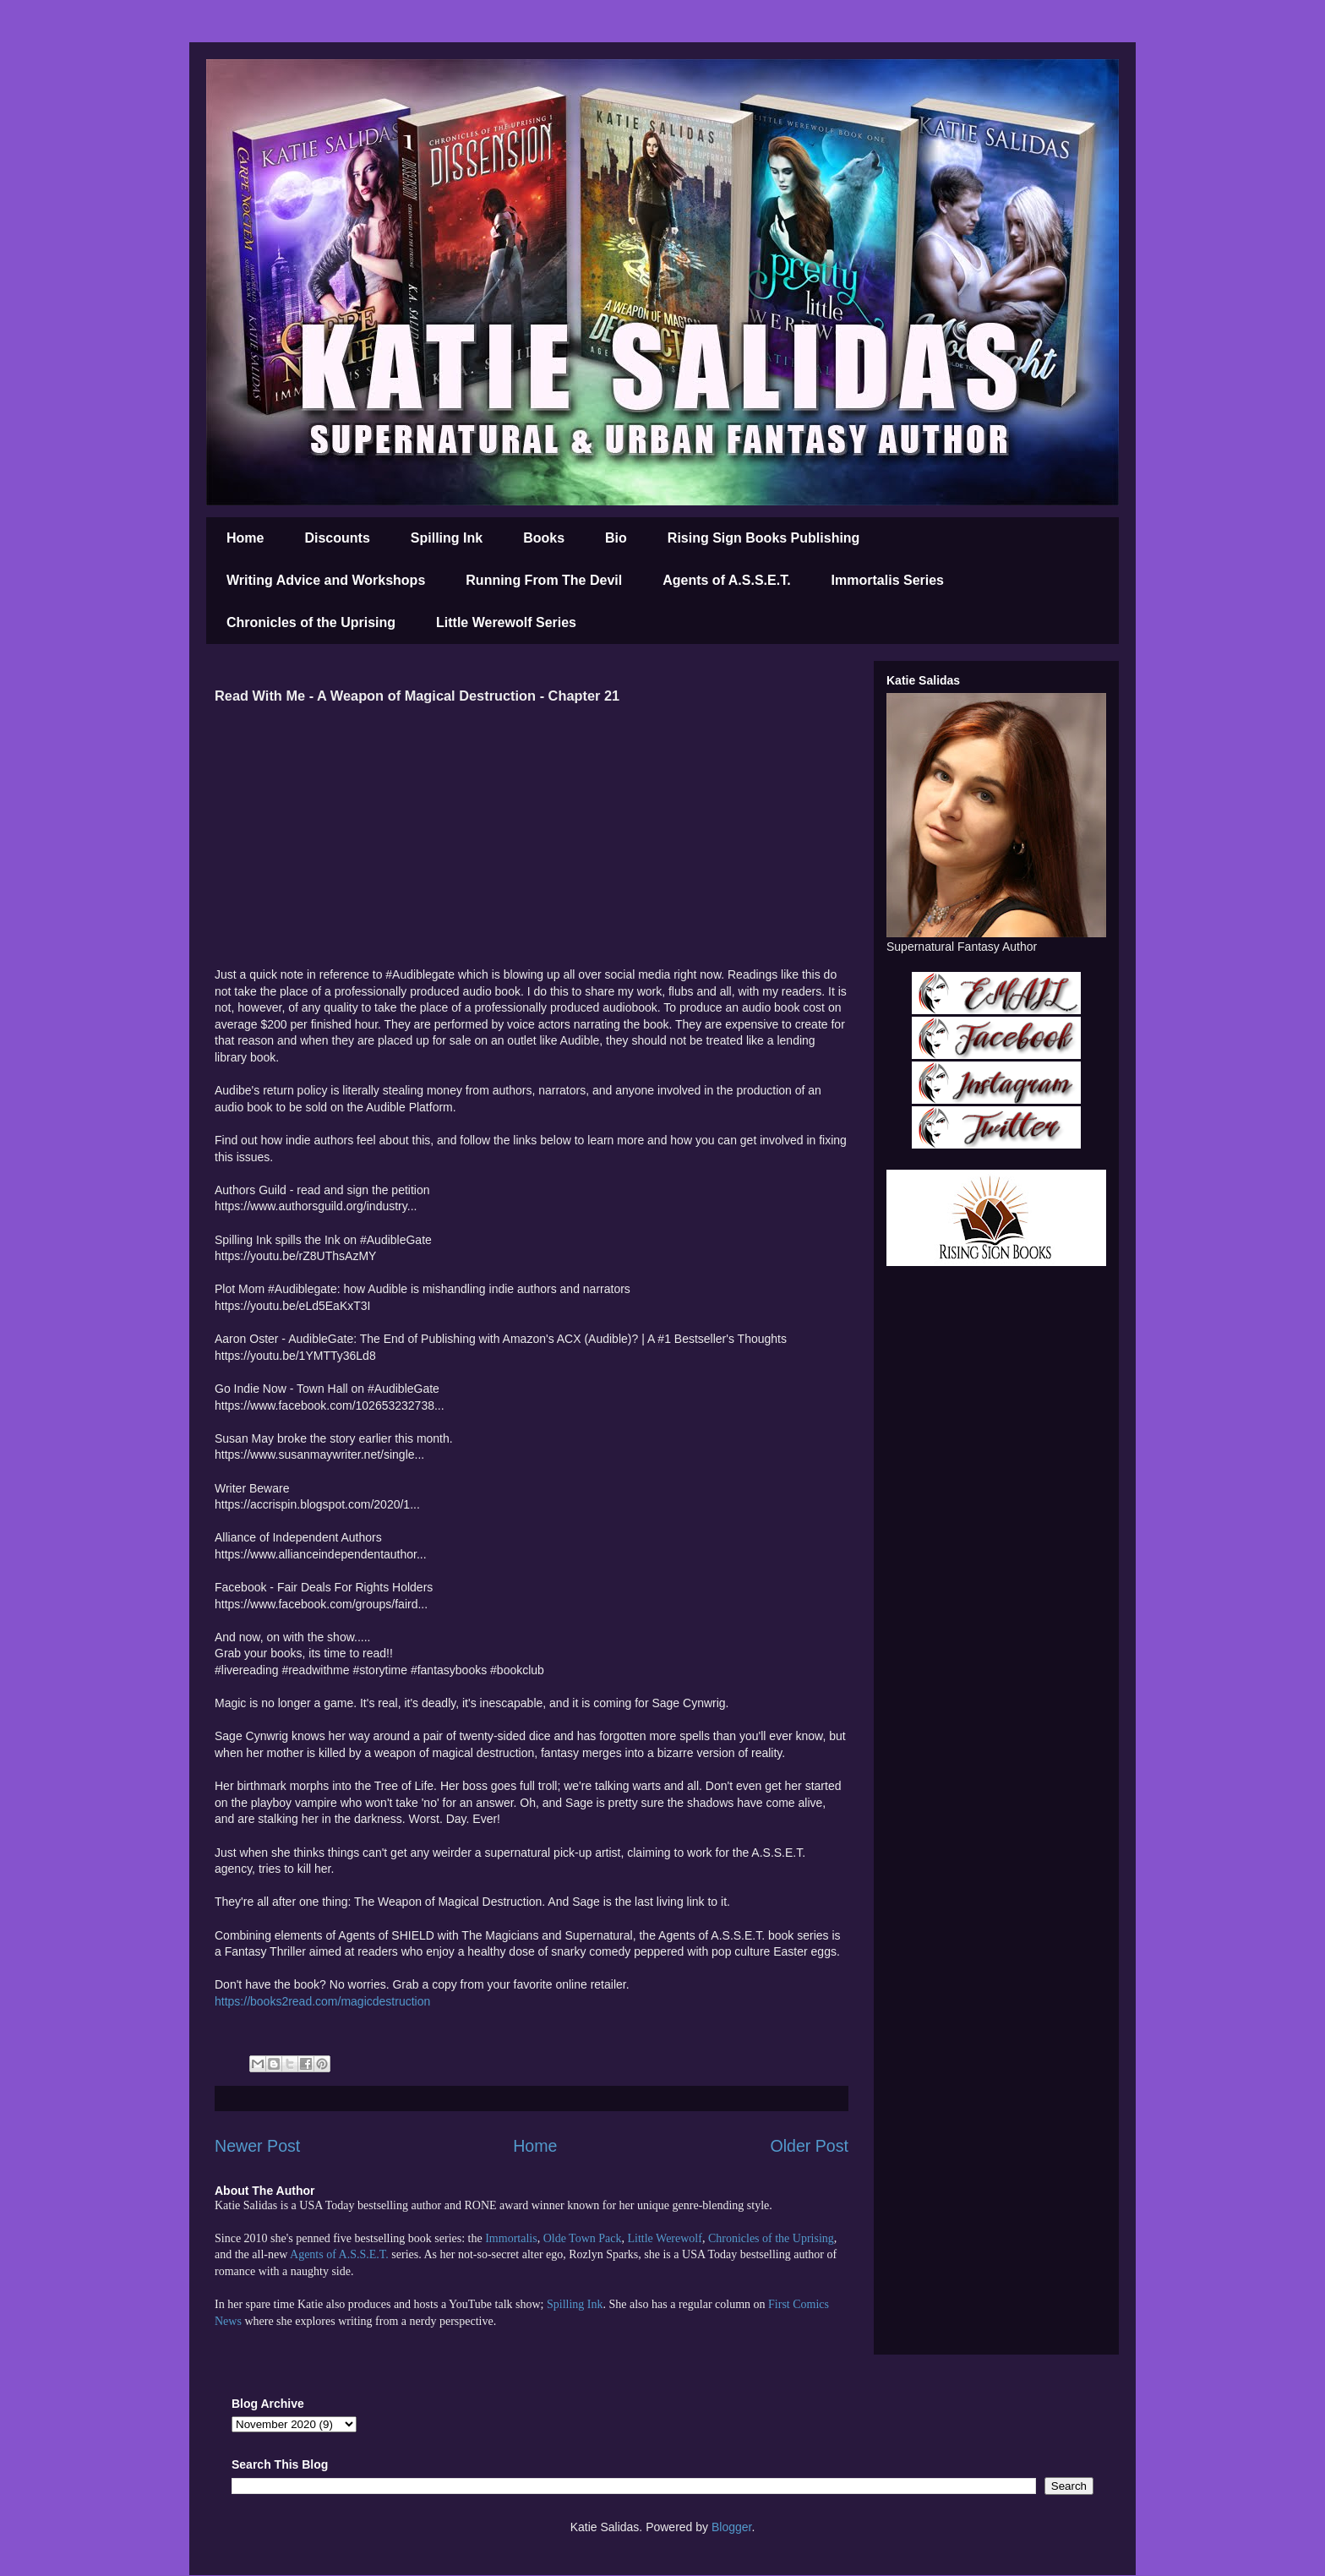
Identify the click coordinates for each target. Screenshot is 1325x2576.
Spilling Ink (447, 538)
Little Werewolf (664, 2238)
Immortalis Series (888, 580)
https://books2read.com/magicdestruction (322, 2001)
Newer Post (257, 2146)
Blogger (731, 2527)
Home (245, 538)
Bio (616, 538)
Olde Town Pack (582, 2238)
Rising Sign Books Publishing (764, 538)
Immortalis (511, 2238)
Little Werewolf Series (506, 622)
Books (543, 538)
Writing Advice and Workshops (325, 580)
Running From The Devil (544, 580)
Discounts (336, 538)
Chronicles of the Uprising (310, 622)
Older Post (809, 2146)
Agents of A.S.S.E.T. (726, 580)
